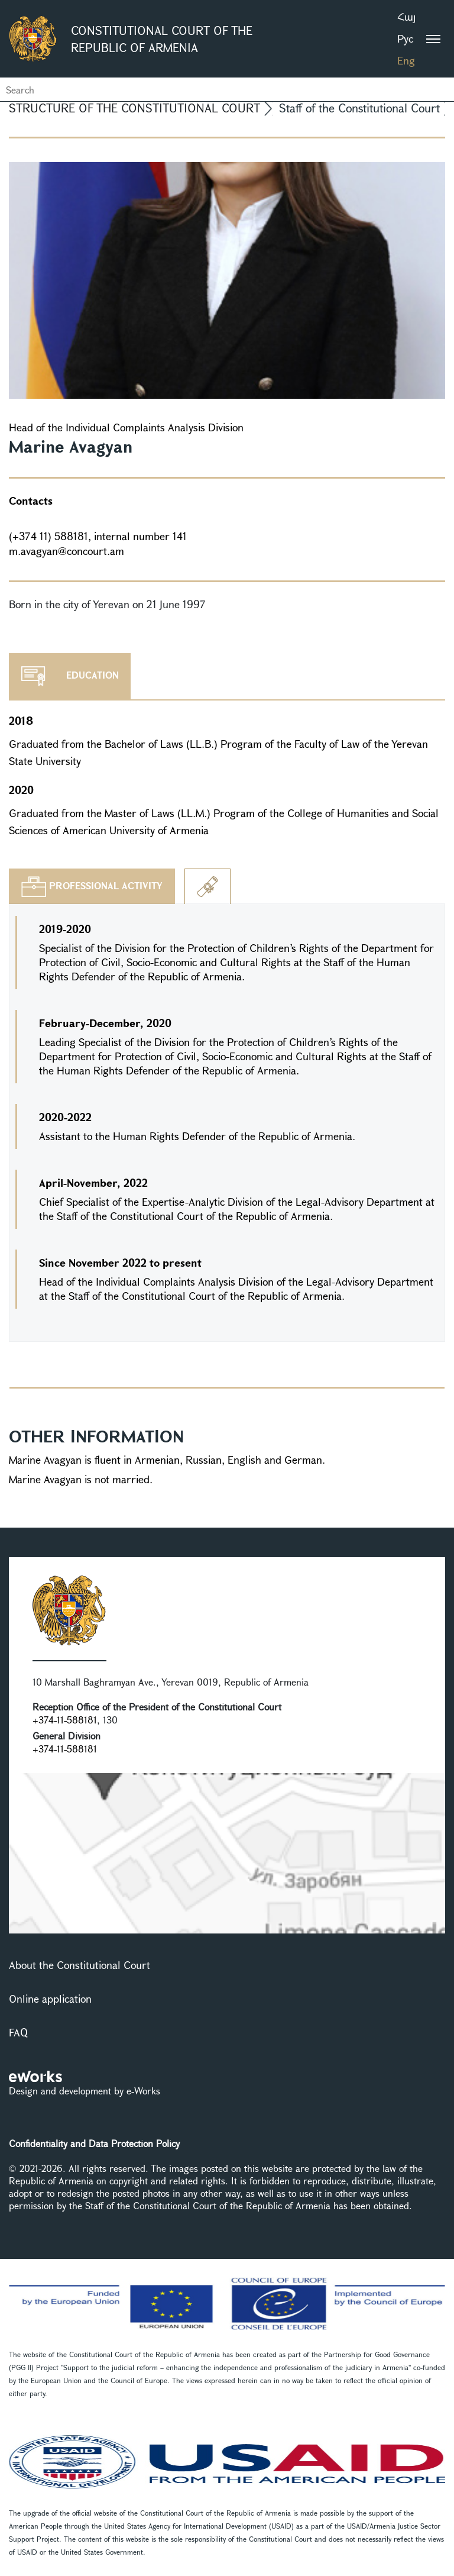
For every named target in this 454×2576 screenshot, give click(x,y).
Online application (50, 1998)
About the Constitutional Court (79, 1965)
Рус (405, 38)
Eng (406, 60)
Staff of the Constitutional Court (359, 108)
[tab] (92, 886)
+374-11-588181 (65, 1719)
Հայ (406, 16)
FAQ (18, 2032)
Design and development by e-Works (84, 2090)
